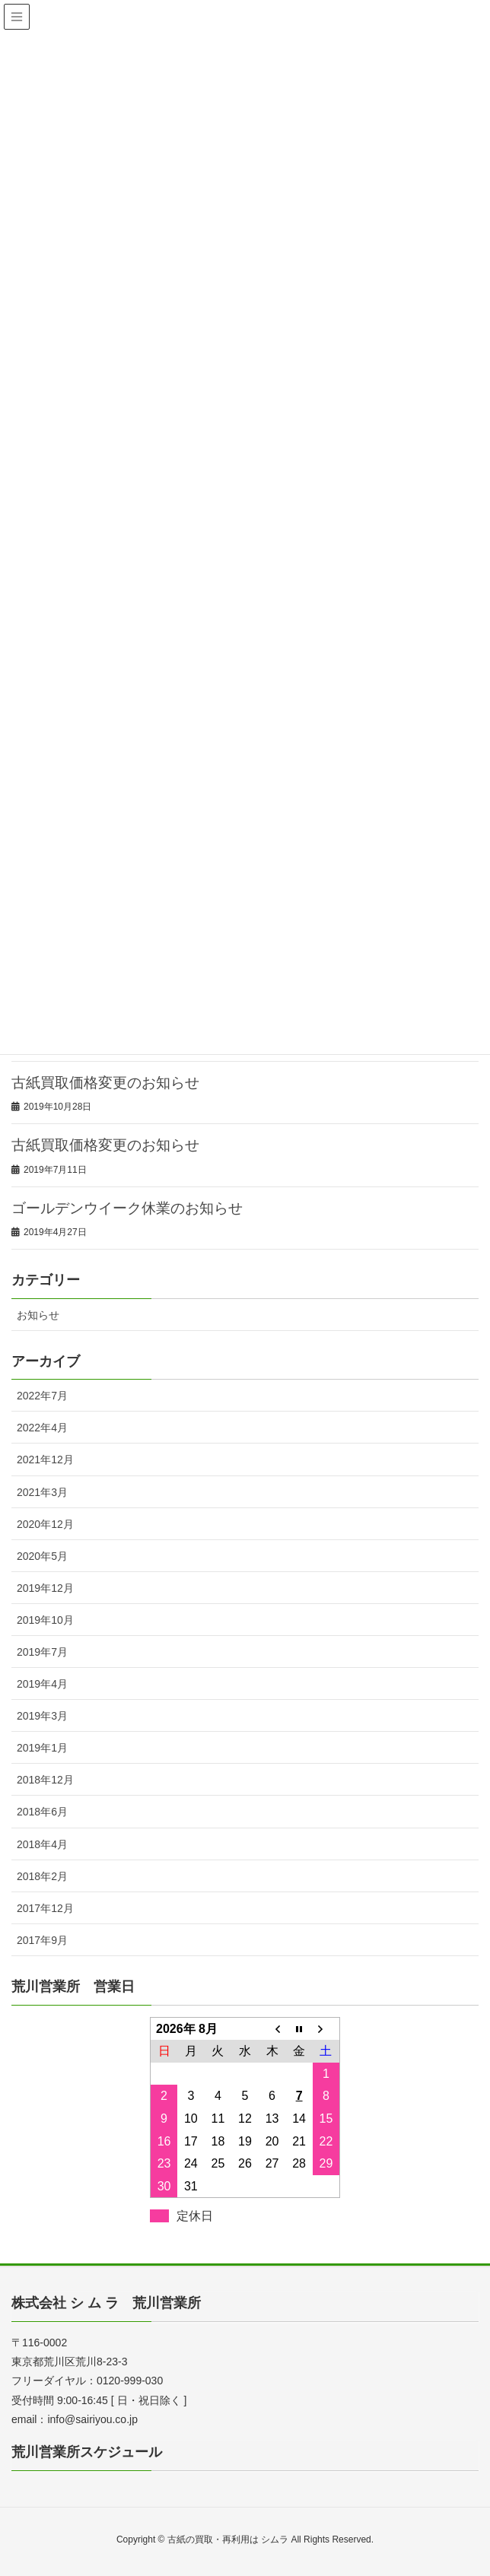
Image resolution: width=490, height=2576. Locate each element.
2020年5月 (42, 1556)
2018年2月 (42, 1876)
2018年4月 (42, 1844)
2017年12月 (45, 1908)
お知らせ (38, 1315)
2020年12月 (45, 1524)
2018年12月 (45, 1780)
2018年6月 (42, 1812)
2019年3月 (42, 1716)
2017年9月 (42, 1940)
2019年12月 (45, 1588)
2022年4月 (42, 1427)
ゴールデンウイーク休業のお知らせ (127, 1208)
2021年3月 (42, 1492)
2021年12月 (45, 1459)
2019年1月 (42, 1748)
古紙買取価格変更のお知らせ (105, 1083)
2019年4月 (42, 1684)
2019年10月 (45, 1620)
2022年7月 (42, 1396)
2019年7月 (42, 1652)
